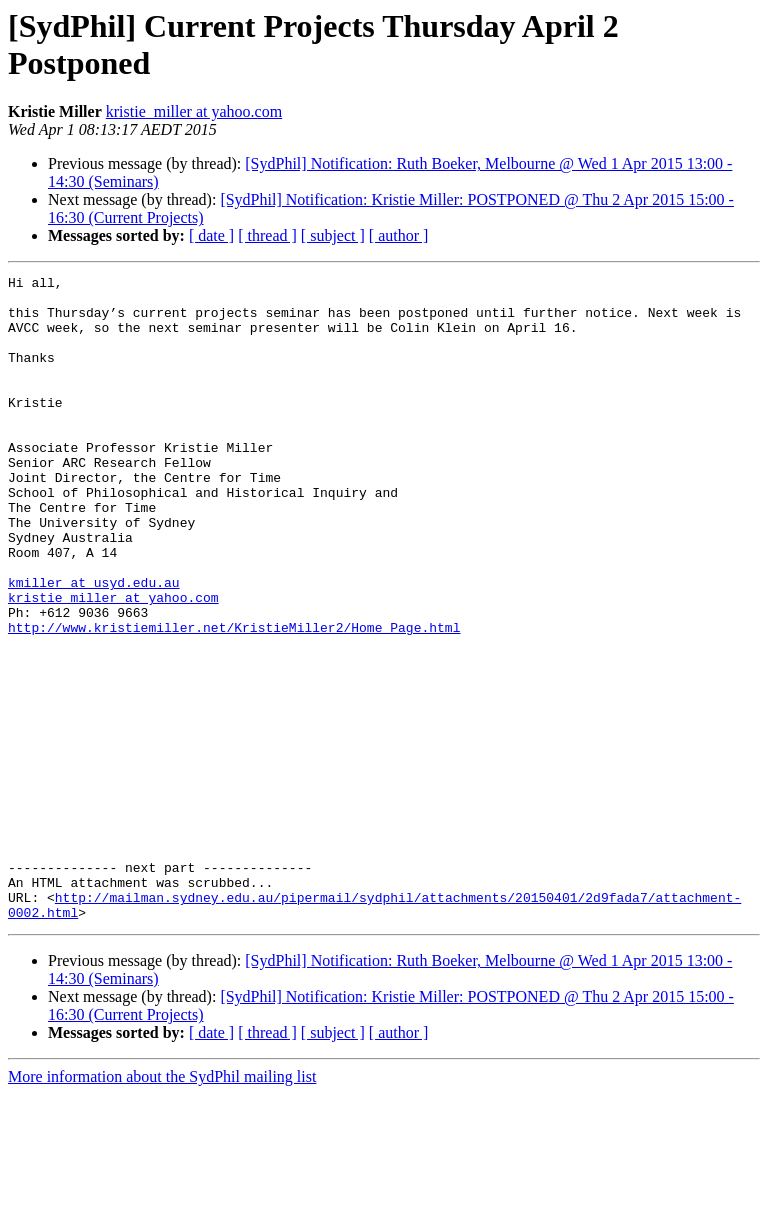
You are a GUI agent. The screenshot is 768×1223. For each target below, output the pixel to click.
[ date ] (211, 235)
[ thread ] (267, 235)
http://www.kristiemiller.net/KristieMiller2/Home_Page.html (234, 699)
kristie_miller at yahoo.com (194, 111)
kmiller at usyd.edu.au (94, 645)
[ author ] (399, 235)
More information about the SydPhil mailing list (162, 1205)
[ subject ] (333, 235)
